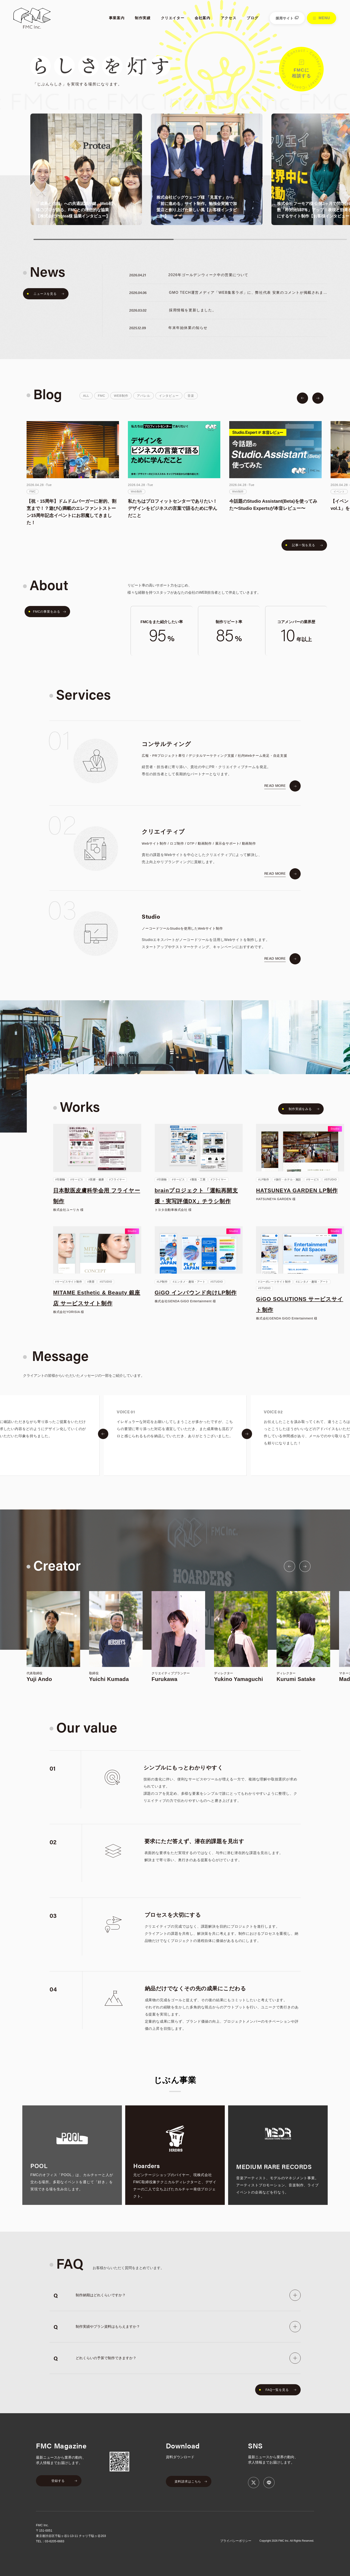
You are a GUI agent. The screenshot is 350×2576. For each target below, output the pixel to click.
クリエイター (173, 18)
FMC (101, 395)
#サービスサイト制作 (68, 1281)
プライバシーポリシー (235, 2541)
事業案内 (117, 18)
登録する (58, 2481)
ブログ (252, 18)
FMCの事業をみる (46, 611)
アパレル (143, 395)
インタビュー (169, 395)
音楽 (191, 395)
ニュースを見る (45, 294)
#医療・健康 (96, 1179)
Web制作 (136, 491)
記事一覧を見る (303, 545)
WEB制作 (121, 395)
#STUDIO (330, 1179)
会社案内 (202, 18)
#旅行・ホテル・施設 (287, 1179)
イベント (339, 491)
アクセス (228, 18)
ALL (86, 395)
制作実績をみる (300, 1109)
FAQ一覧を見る (277, 2390)
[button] (317, 398)
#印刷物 (60, 1179)
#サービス (76, 1179)
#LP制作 (263, 1179)
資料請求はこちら (188, 2481)
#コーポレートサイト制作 (274, 1281)
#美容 (90, 1281)
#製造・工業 (197, 1179)
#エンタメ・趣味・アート (189, 1281)
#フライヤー (117, 1179)
